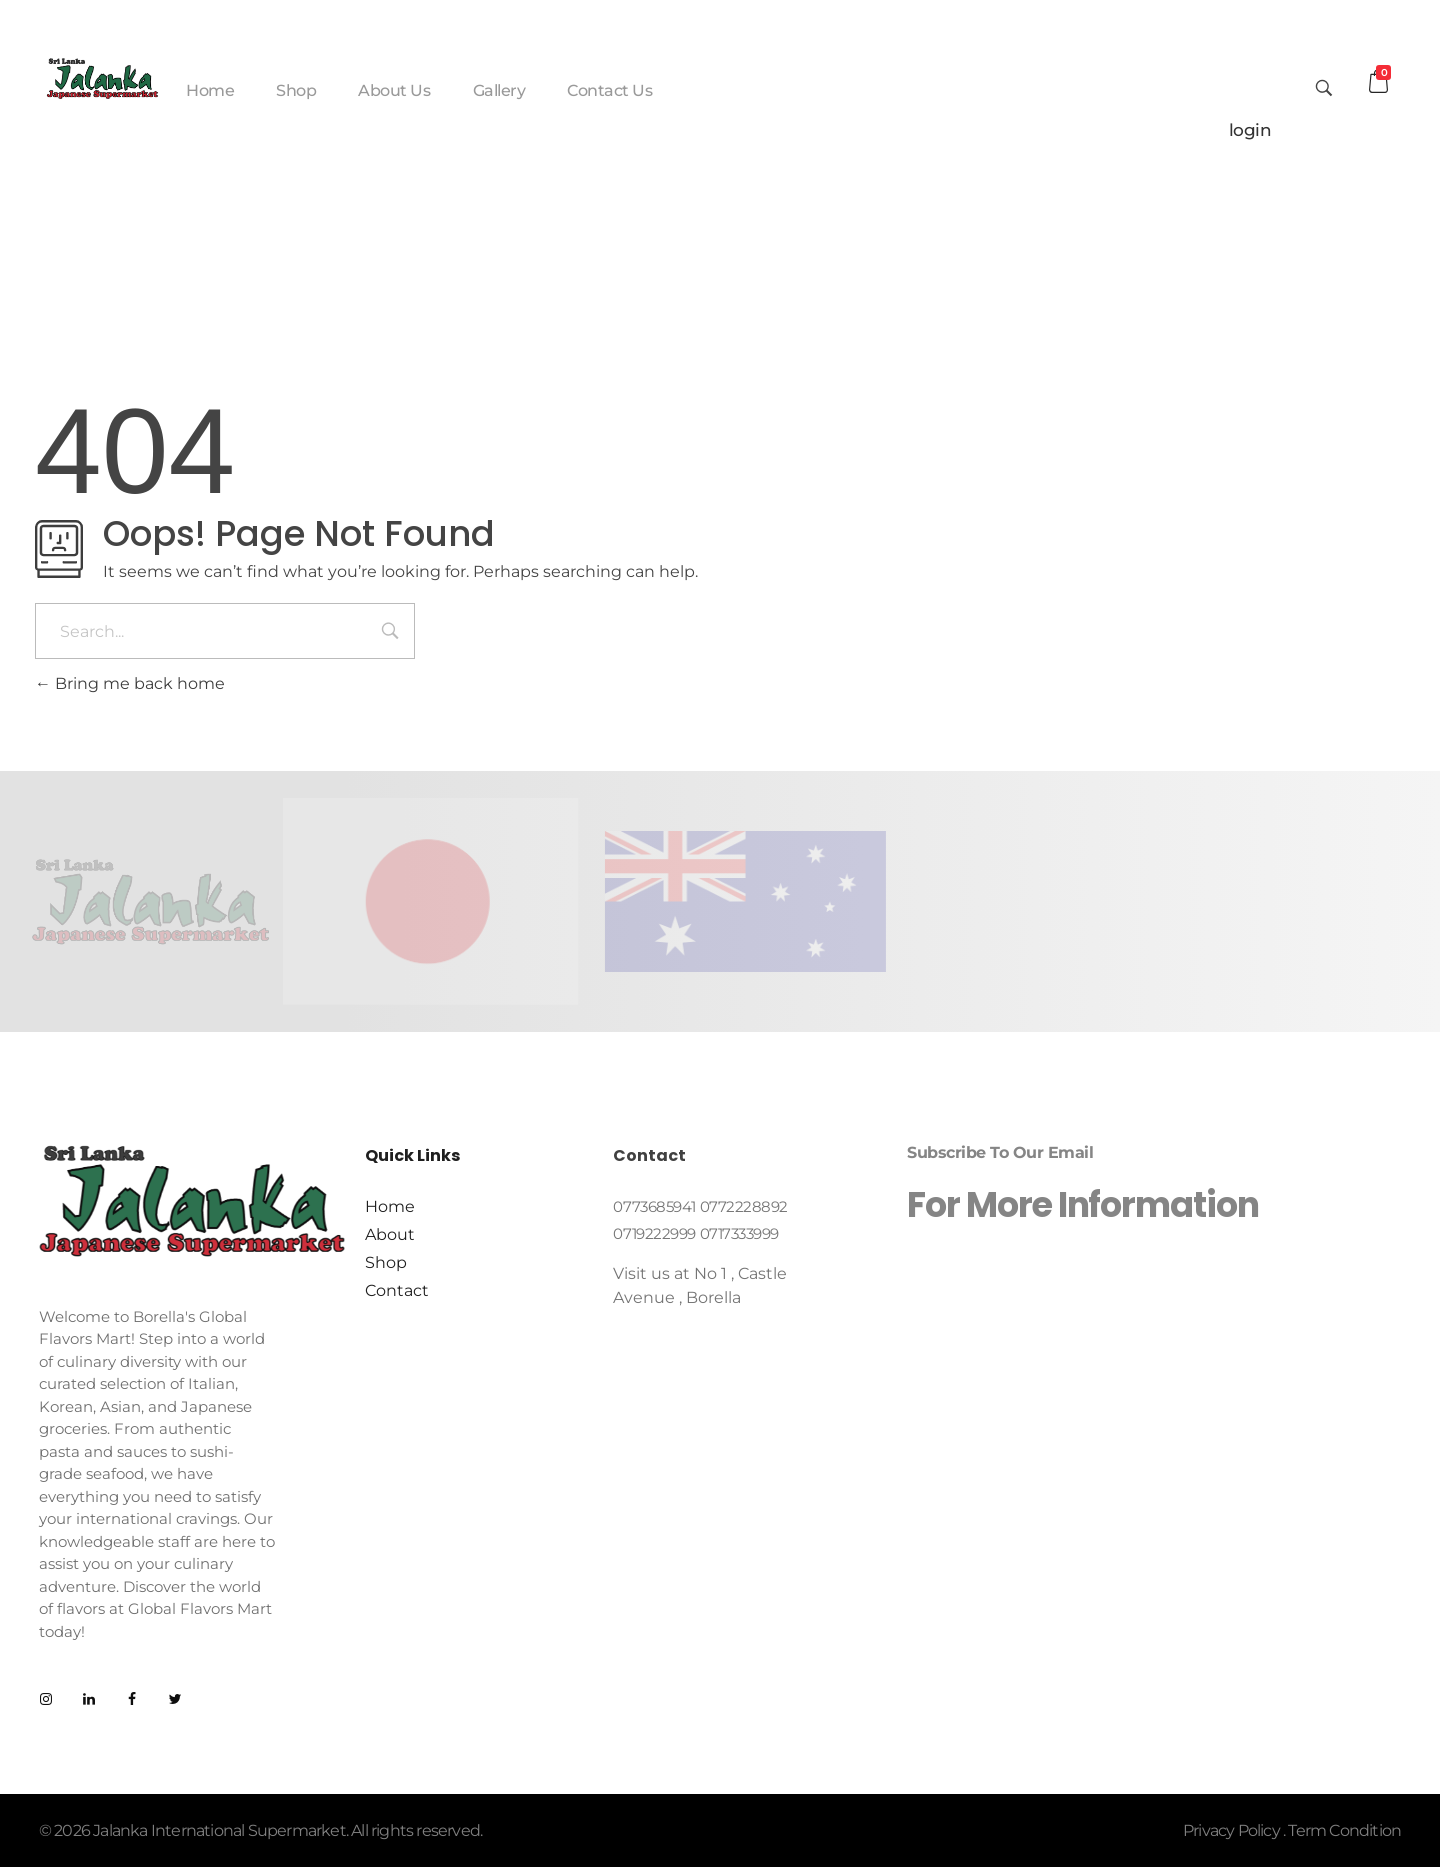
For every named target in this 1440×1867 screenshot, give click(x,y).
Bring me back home (130, 683)
